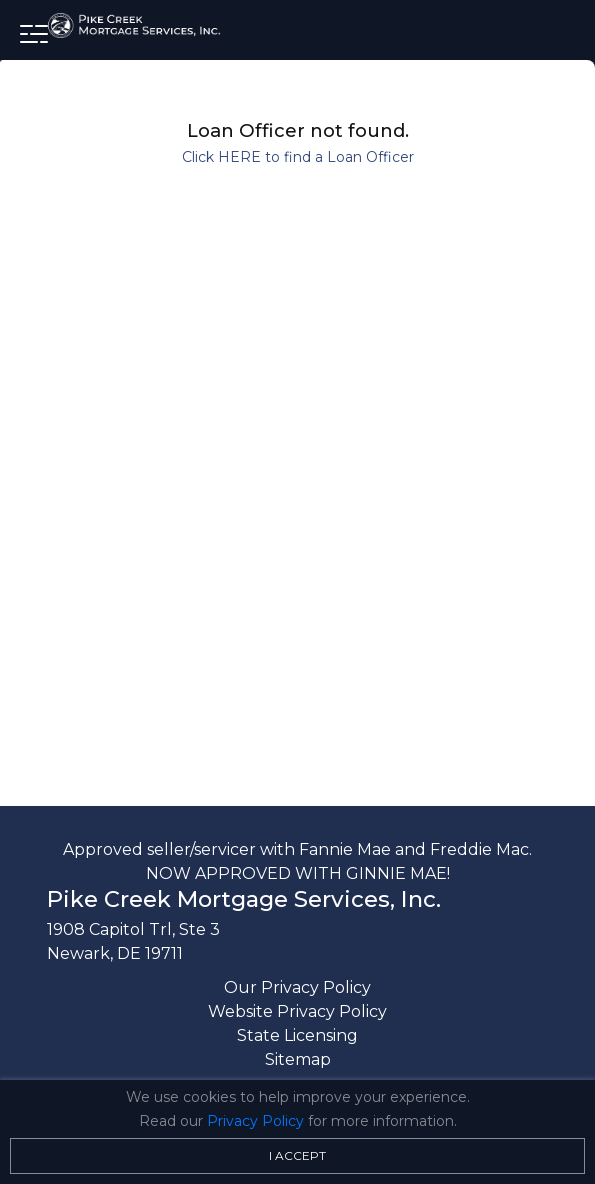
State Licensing (297, 1035)
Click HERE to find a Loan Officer (298, 157)
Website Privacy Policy (297, 1011)
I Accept (297, 1155)
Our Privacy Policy (297, 987)
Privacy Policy (255, 1121)
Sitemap (298, 1059)
